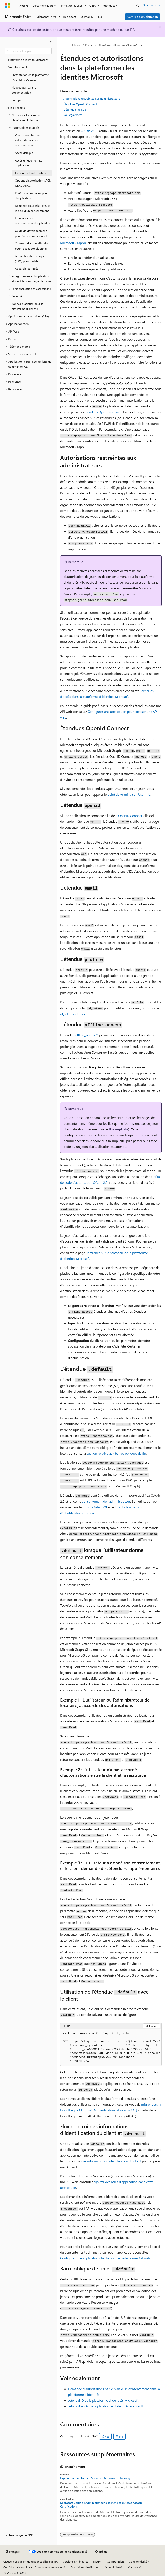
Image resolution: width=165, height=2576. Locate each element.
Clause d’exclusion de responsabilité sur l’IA (30, 2561)
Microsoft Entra (82, 45)
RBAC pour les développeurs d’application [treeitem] (33, 195)
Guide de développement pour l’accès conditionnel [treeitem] (31, 233)
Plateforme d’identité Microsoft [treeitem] (28, 60)
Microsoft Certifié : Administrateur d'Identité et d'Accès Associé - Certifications (102, 2504)
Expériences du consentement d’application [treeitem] (32, 220)
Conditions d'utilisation (85, 2567)
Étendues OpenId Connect (80, 104)
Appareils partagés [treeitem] (26, 268)
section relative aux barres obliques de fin (116, 1453)
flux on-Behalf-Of (94, 1507)
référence (73, 1014)
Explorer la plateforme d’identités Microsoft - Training (95, 2478)
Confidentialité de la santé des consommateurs (32, 2567)
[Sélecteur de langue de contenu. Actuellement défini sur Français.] (12, 2551)
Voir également (72, 115)
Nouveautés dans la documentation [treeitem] (24, 89)
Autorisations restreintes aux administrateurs (91, 98)
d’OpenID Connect (129, 815)
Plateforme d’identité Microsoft (118, 45)
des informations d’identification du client (111, 2161)
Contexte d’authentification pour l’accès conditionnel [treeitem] (32, 245)
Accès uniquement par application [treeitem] (29, 163)
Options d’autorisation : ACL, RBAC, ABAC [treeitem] (33, 183)
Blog (96, 2561)
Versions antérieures (75, 2561)
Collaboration (115, 2561)
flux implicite (118, 1129)
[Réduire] (50, 42)
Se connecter (151, 5)
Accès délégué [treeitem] (24, 153)
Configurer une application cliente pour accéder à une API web (105, 2258)
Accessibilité (112, 2567)
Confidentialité (138, 2561)
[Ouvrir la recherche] (137, 5)
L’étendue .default (74, 109)
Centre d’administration (142, 17)
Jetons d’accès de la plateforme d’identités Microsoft (105, 2406)
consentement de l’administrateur (106, 1501)
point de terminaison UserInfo (129, 794)
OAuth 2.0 (88, 131)
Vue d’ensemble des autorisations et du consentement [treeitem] (27, 140)
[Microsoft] (7, 5)
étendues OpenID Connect (103, 412)
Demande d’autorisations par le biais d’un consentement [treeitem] (33, 208)
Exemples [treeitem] (17, 100)
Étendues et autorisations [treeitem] (31, 173)
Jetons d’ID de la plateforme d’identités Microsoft (103, 2400)
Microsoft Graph (72, 243)
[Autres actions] (158, 45)
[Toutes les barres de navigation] (63, 45)
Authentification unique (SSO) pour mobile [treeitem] (30, 258)
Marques (133, 2567)
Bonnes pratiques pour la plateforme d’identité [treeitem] (27, 306)
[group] (111, 2047)
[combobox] (28, 51)
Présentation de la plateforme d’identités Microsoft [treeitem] (30, 77)
